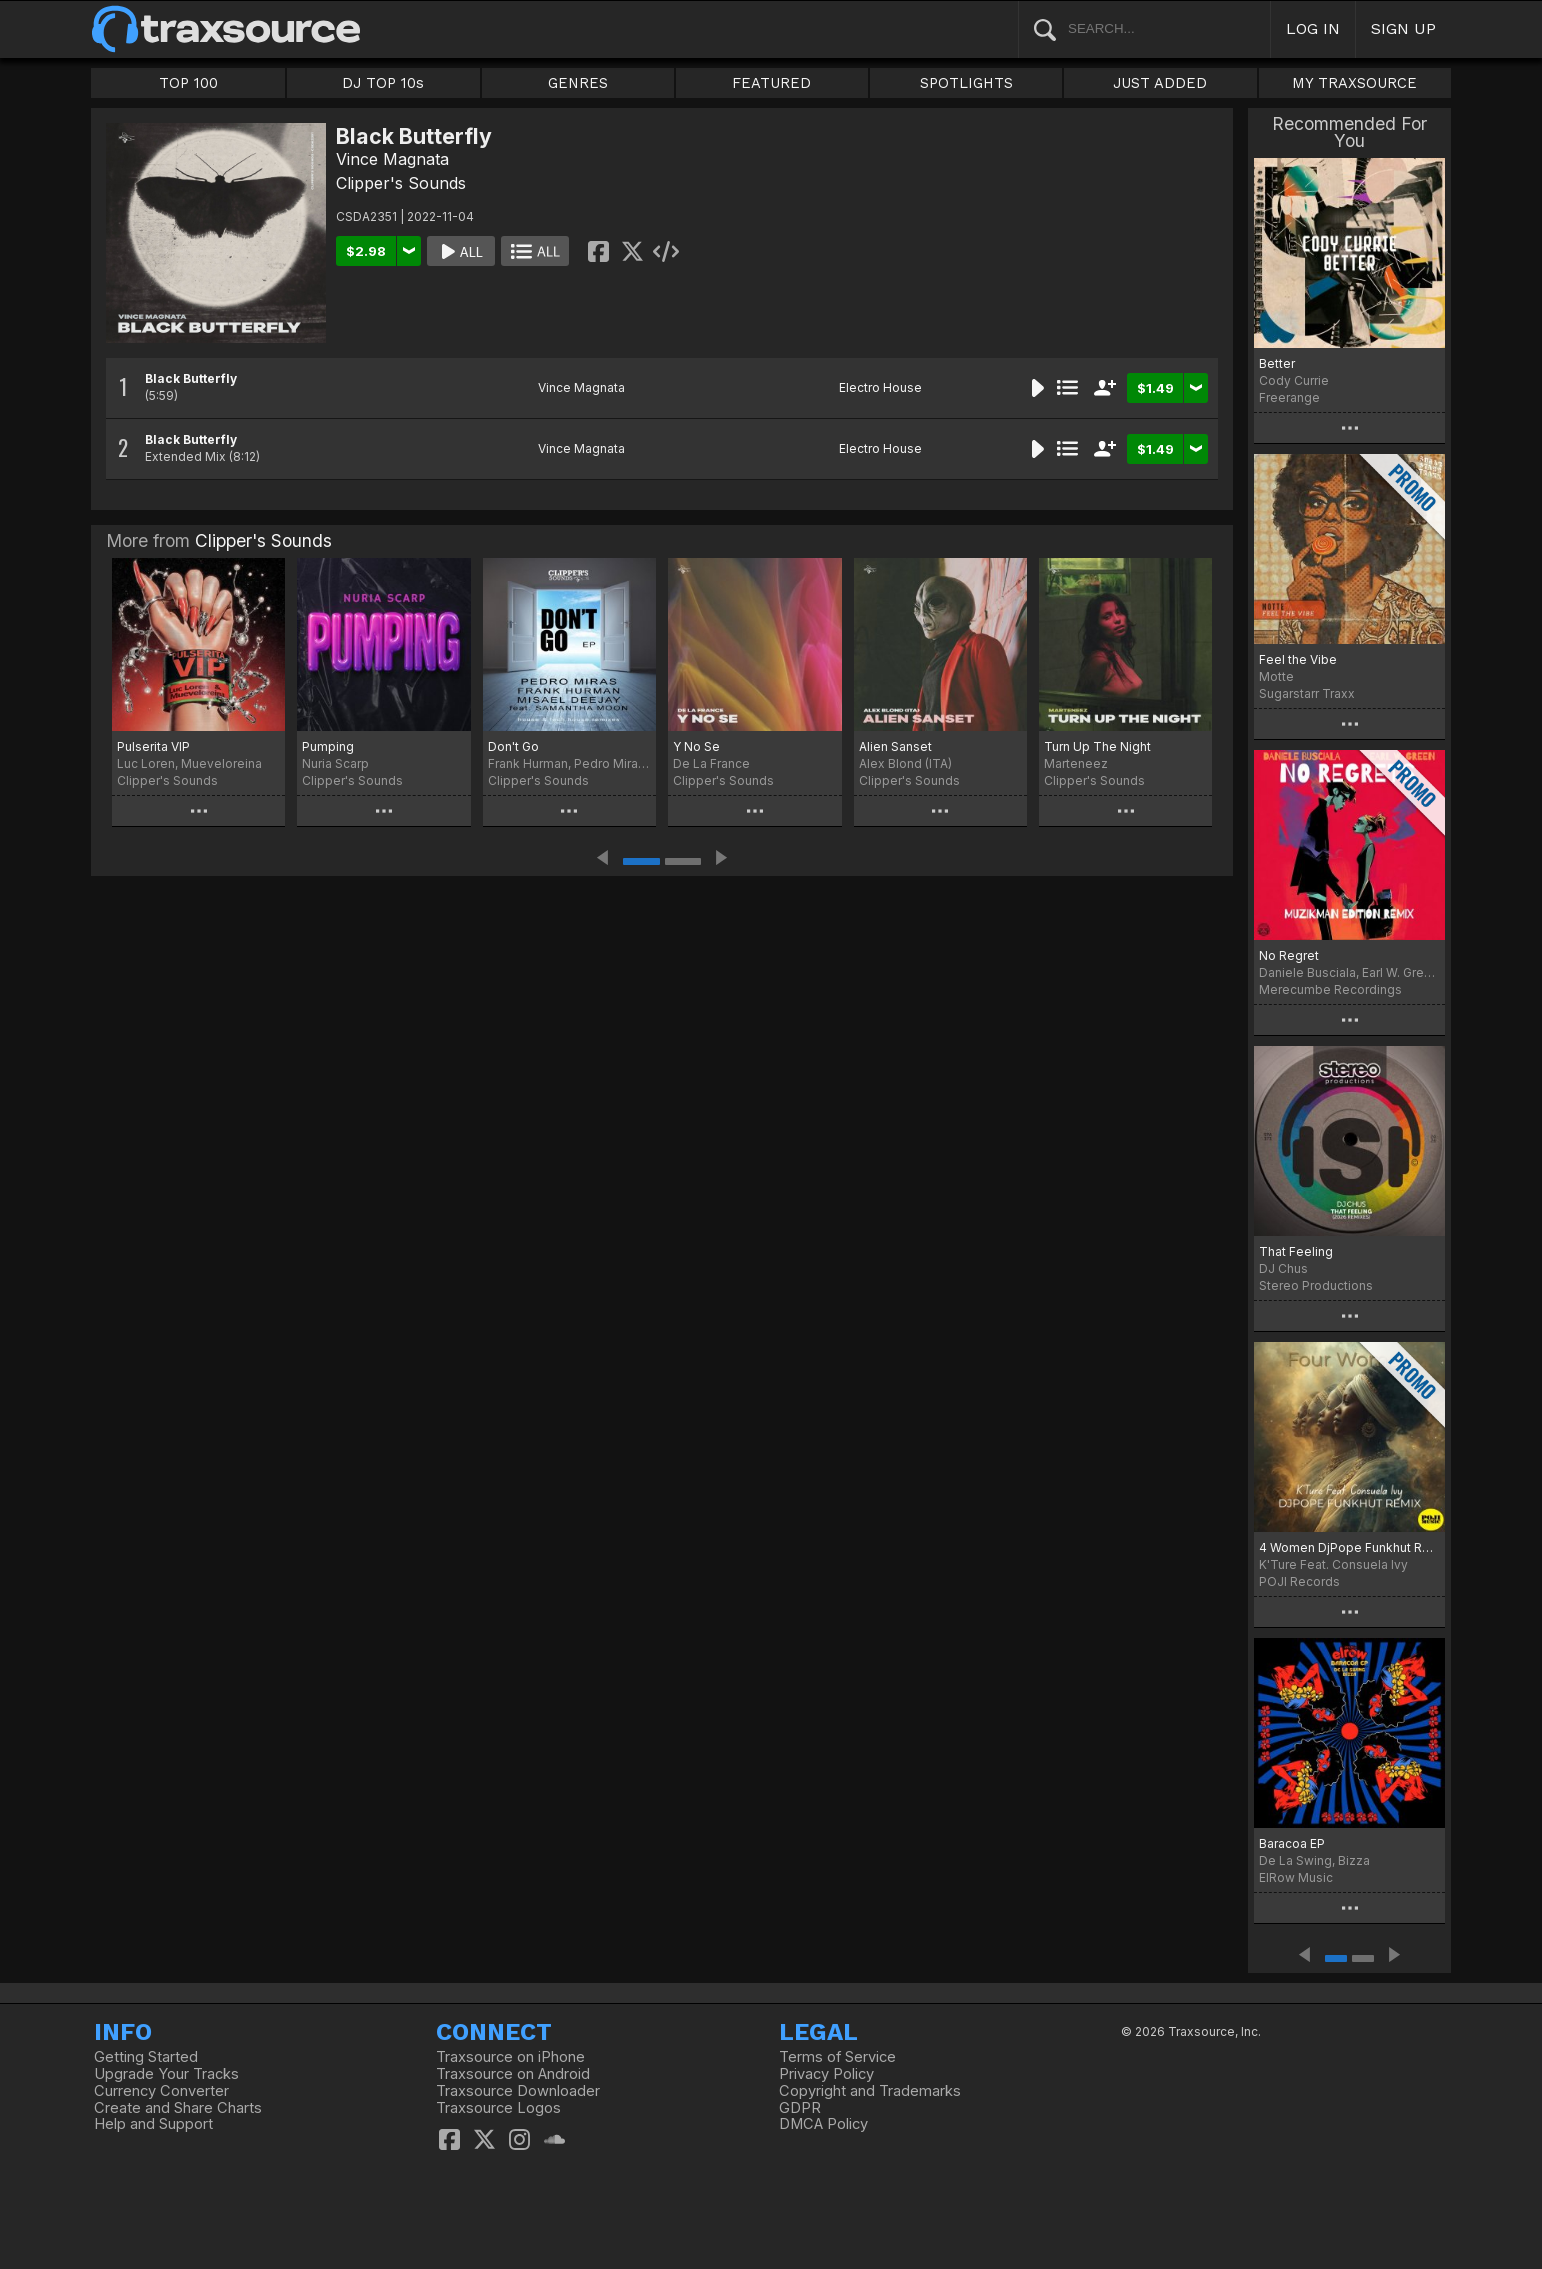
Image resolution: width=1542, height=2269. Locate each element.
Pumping (328, 746)
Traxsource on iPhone (510, 2057)
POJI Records (1299, 1581)
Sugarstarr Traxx (1307, 693)
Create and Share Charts (178, 2108)
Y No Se (696, 746)
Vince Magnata (392, 159)
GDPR (800, 2108)
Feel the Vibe (1298, 659)
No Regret (1289, 955)
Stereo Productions (1316, 1285)
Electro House (880, 387)
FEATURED (771, 83)
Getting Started (146, 2057)
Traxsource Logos (498, 2108)
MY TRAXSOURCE (1354, 83)
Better (1277, 363)
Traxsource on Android (513, 2074)
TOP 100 (188, 83)
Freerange (1289, 397)
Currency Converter (161, 2091)
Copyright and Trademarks (870, 2091)
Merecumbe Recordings (1330, 989)
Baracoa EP (1292, 1843)
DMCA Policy (823, 2124)
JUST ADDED (1160, 83)
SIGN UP (1403, 28)
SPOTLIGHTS (966, 83)
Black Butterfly (191, 378)
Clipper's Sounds (401, 183)
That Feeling (1296, 1251)
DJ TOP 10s (383, 83)
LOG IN (1313, 28)
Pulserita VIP (153, 746)
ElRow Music (1296, 1877)
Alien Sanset (895, 746)
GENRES (578, 83)
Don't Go (513, 746)
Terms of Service (837, 2057)
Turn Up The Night (1097, 746)
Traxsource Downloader (518, 2091)
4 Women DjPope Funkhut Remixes (1349, 1547)
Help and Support (153, 2124)
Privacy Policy (826, 2074)
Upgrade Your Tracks (166, 2074)
